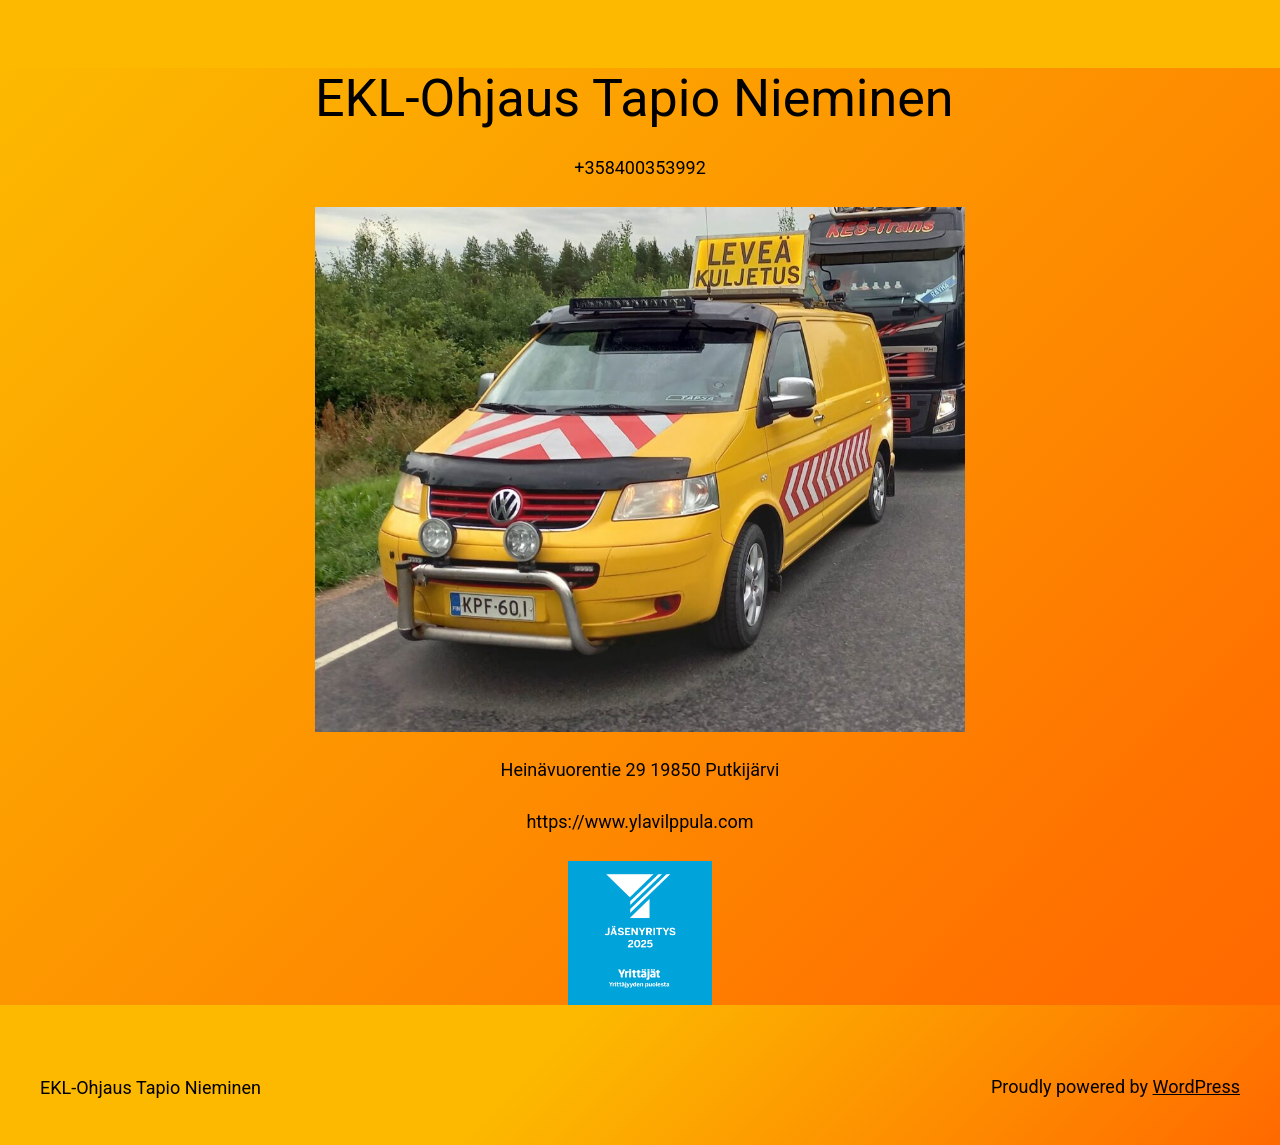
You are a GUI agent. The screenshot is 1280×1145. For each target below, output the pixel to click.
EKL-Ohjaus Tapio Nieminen (150, 1087)
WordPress (1196, 1086)
